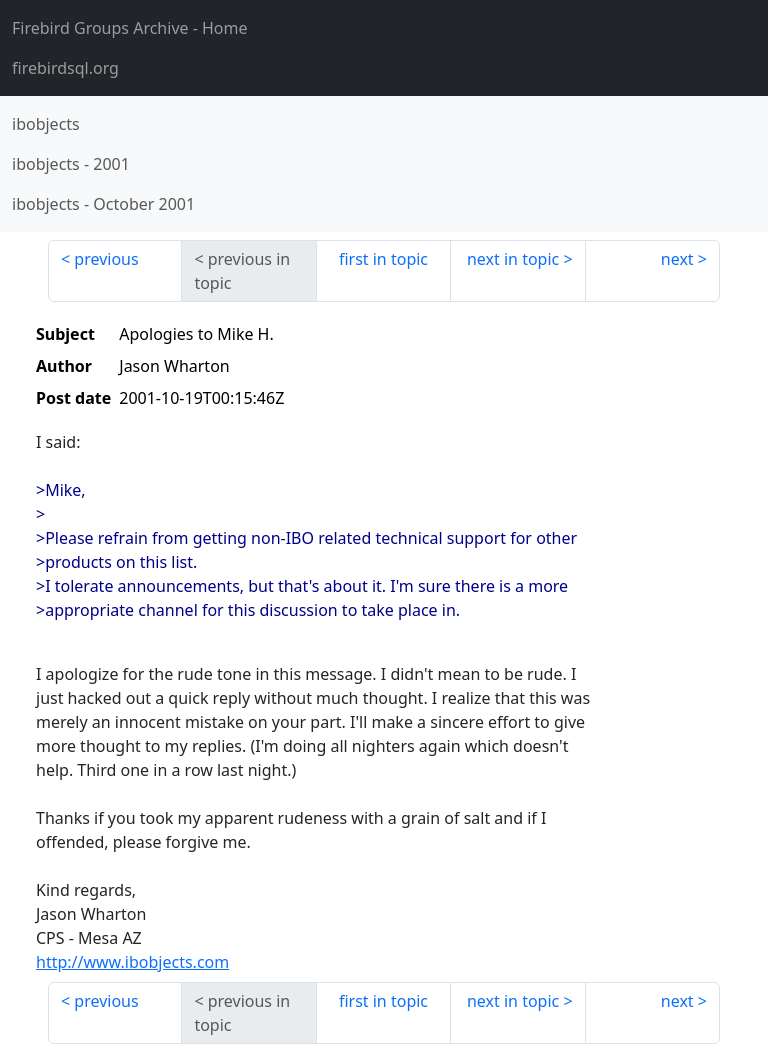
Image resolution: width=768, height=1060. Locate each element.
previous (106, 259)
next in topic (513, 259)
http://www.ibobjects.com (132, 962)
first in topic (383, 259)
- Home (130, 28)
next (677, 259)
